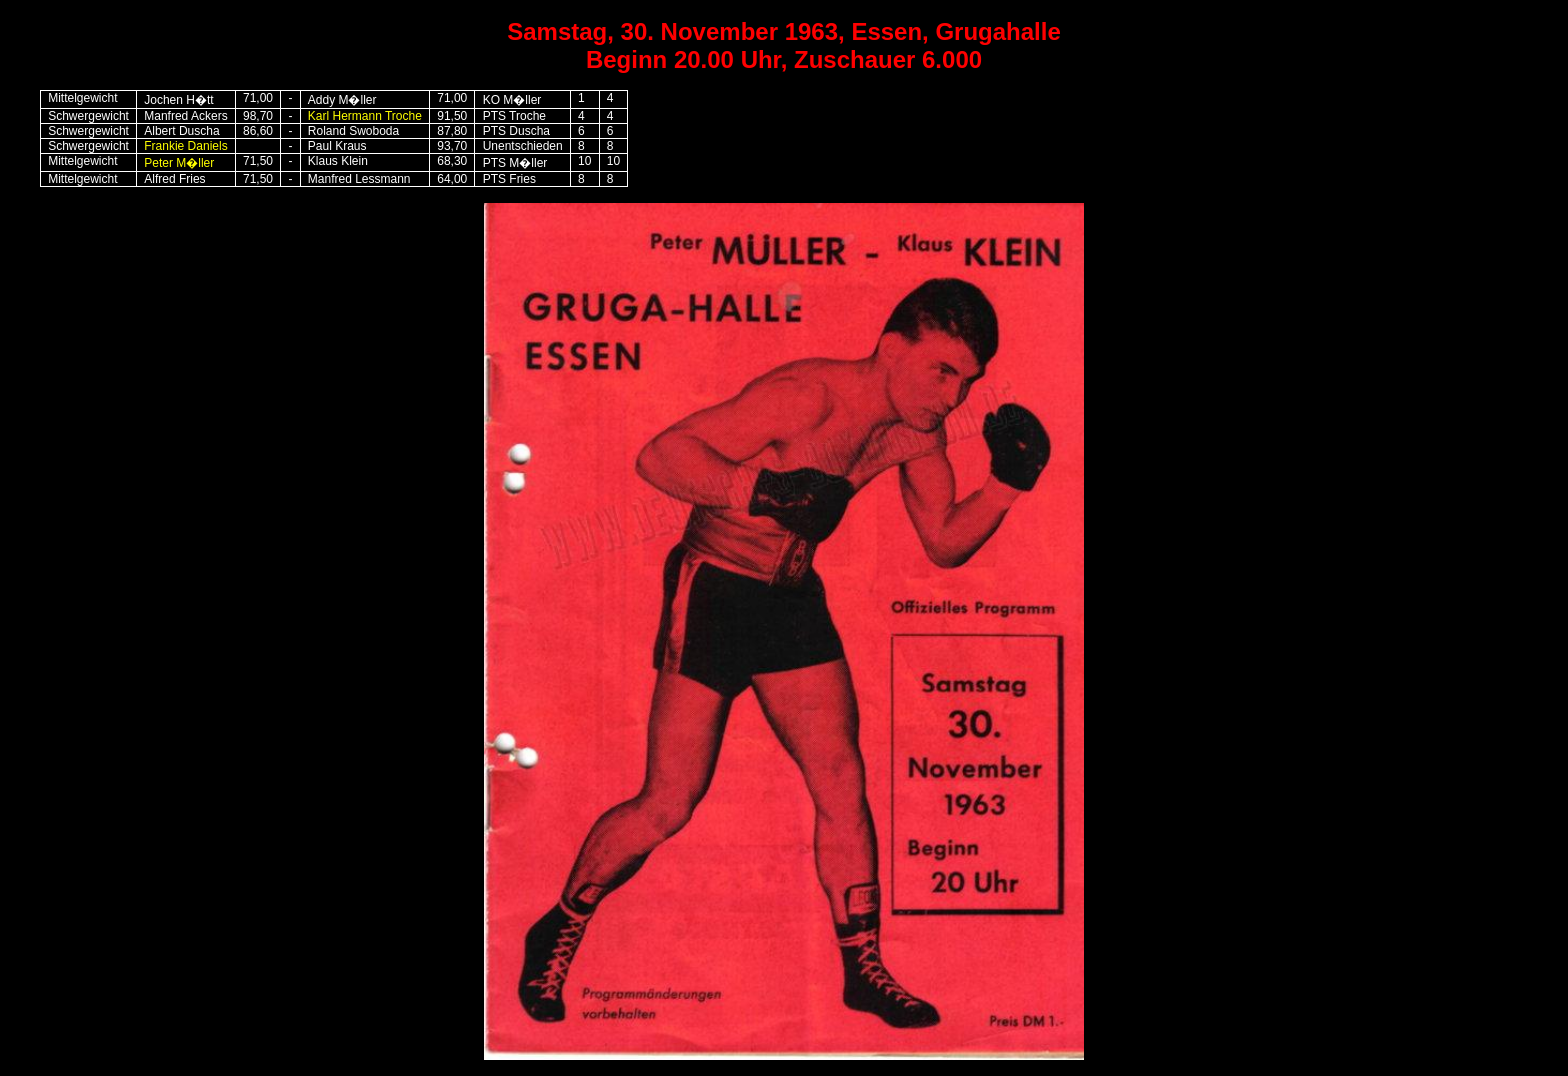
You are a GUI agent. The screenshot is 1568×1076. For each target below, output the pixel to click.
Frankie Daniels (185, 146)
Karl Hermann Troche (365, 116)
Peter (179, 163)
